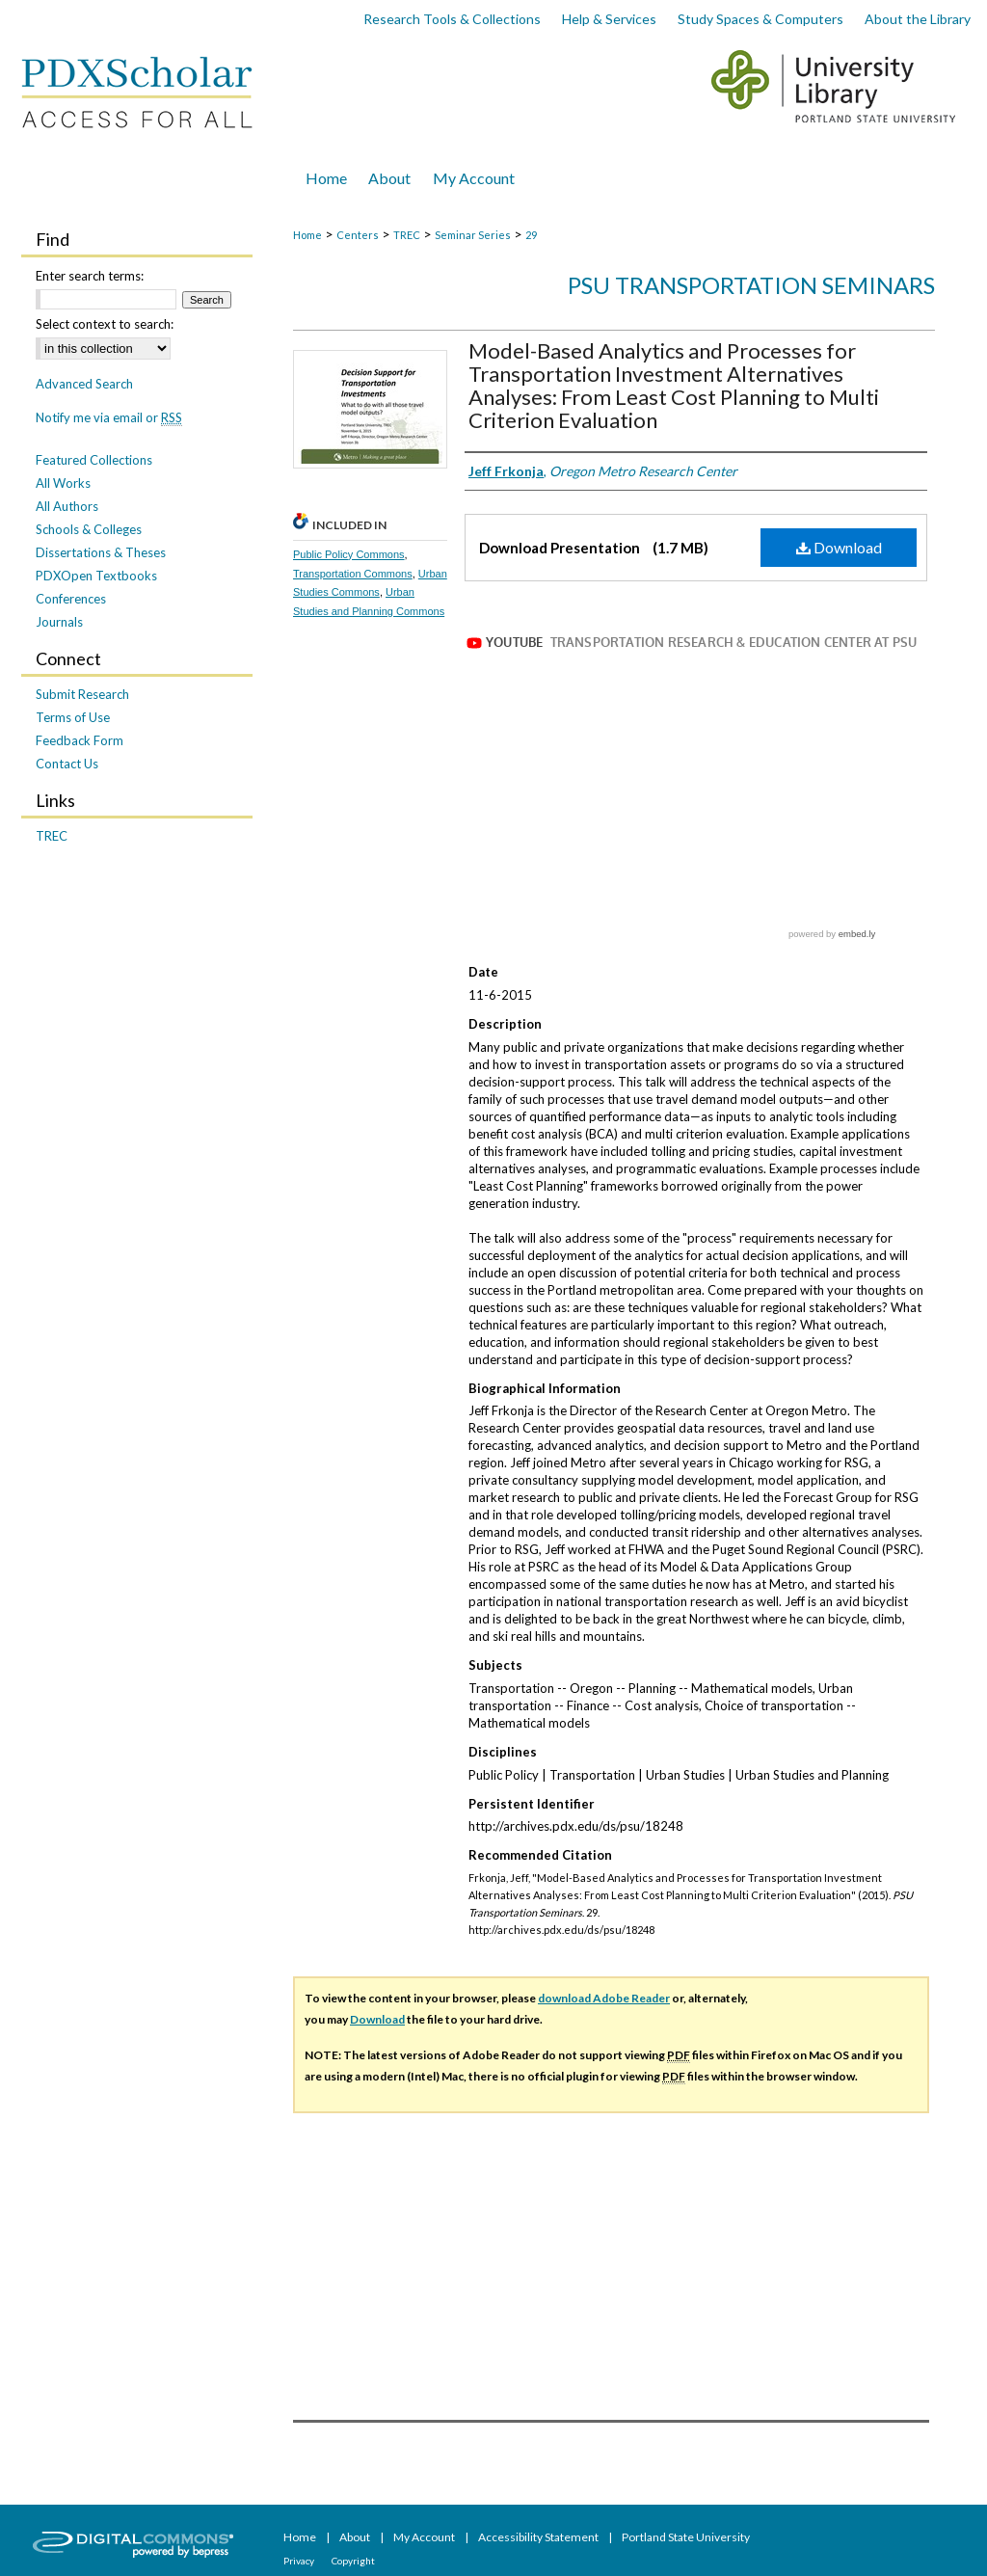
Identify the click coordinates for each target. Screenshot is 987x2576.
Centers (357, 234)
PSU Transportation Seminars (751, 285)
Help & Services (609, 19)
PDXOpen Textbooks (96, 575)
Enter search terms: (90, 275)
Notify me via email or (109, 417)
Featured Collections (94, 460)
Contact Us (67, 763)
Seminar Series (473, 234)
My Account (425, 2537)
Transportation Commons (353, 573)
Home (307, 234)
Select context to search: (104, 324)
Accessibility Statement (539, 2537)
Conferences (71, 598)
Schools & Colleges (89, 529)
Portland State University (686, 2537)
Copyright (353, 2560)
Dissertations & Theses (101, 552)
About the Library (918, 19)
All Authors (67, 506)
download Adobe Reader (604, 1998)
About (355, 2537)
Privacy (299, 2560)
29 (531, 234)
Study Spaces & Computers (760, 19)
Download (839, 547)
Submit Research (82, 694)
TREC (406, 234)
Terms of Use (73, 717)
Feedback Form (79, 740)
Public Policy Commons (349, 554)
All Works (63, 483)
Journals (59, 622)
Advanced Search (84, 383)
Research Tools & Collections (452, 19)
